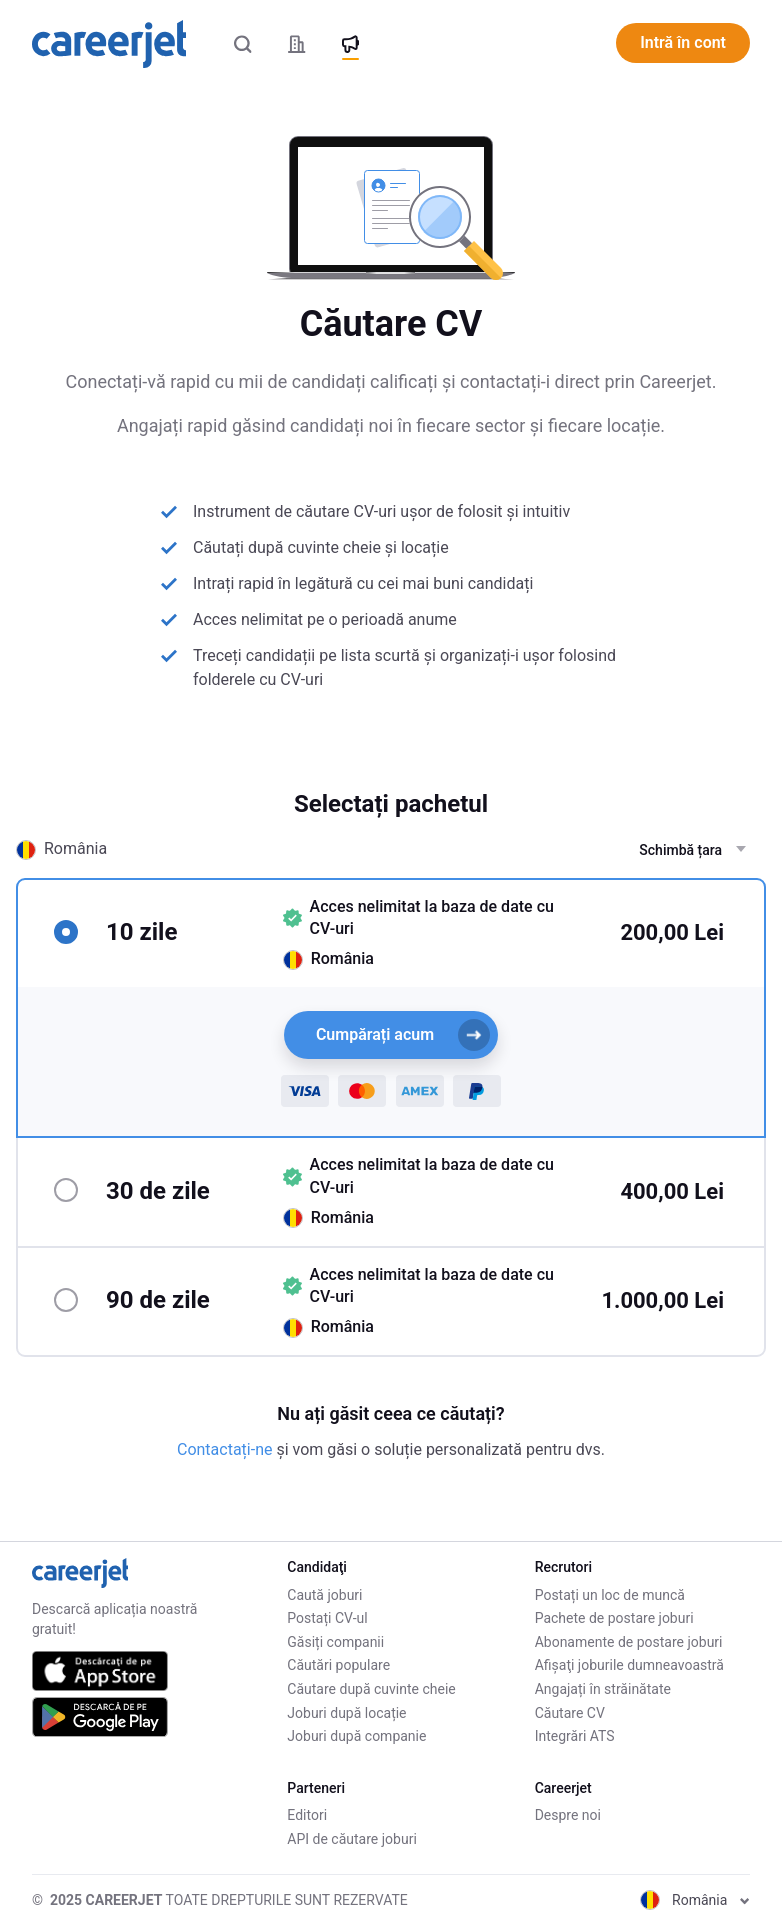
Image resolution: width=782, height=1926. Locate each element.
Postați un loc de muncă (610, 1595)
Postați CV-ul (327, 1618)
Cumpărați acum (403, 1035)
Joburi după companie (356, 1736)
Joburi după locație (346, 1713)
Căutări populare (338, 1665)
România (695, 1900)
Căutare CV (570, 1713)
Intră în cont (683, 42)
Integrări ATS (575, 1736)
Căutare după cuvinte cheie (371, 1689)
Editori (307, 1815)
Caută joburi (324, 1595)
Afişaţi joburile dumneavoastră (629, 1665)
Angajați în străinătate (603, 1689)
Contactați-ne (226, 1449)
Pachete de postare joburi (614, 1618)
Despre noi (568, 1815)
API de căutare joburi (351, 1839)
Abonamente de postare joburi (629, 1642)
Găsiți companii (335, 1642)
